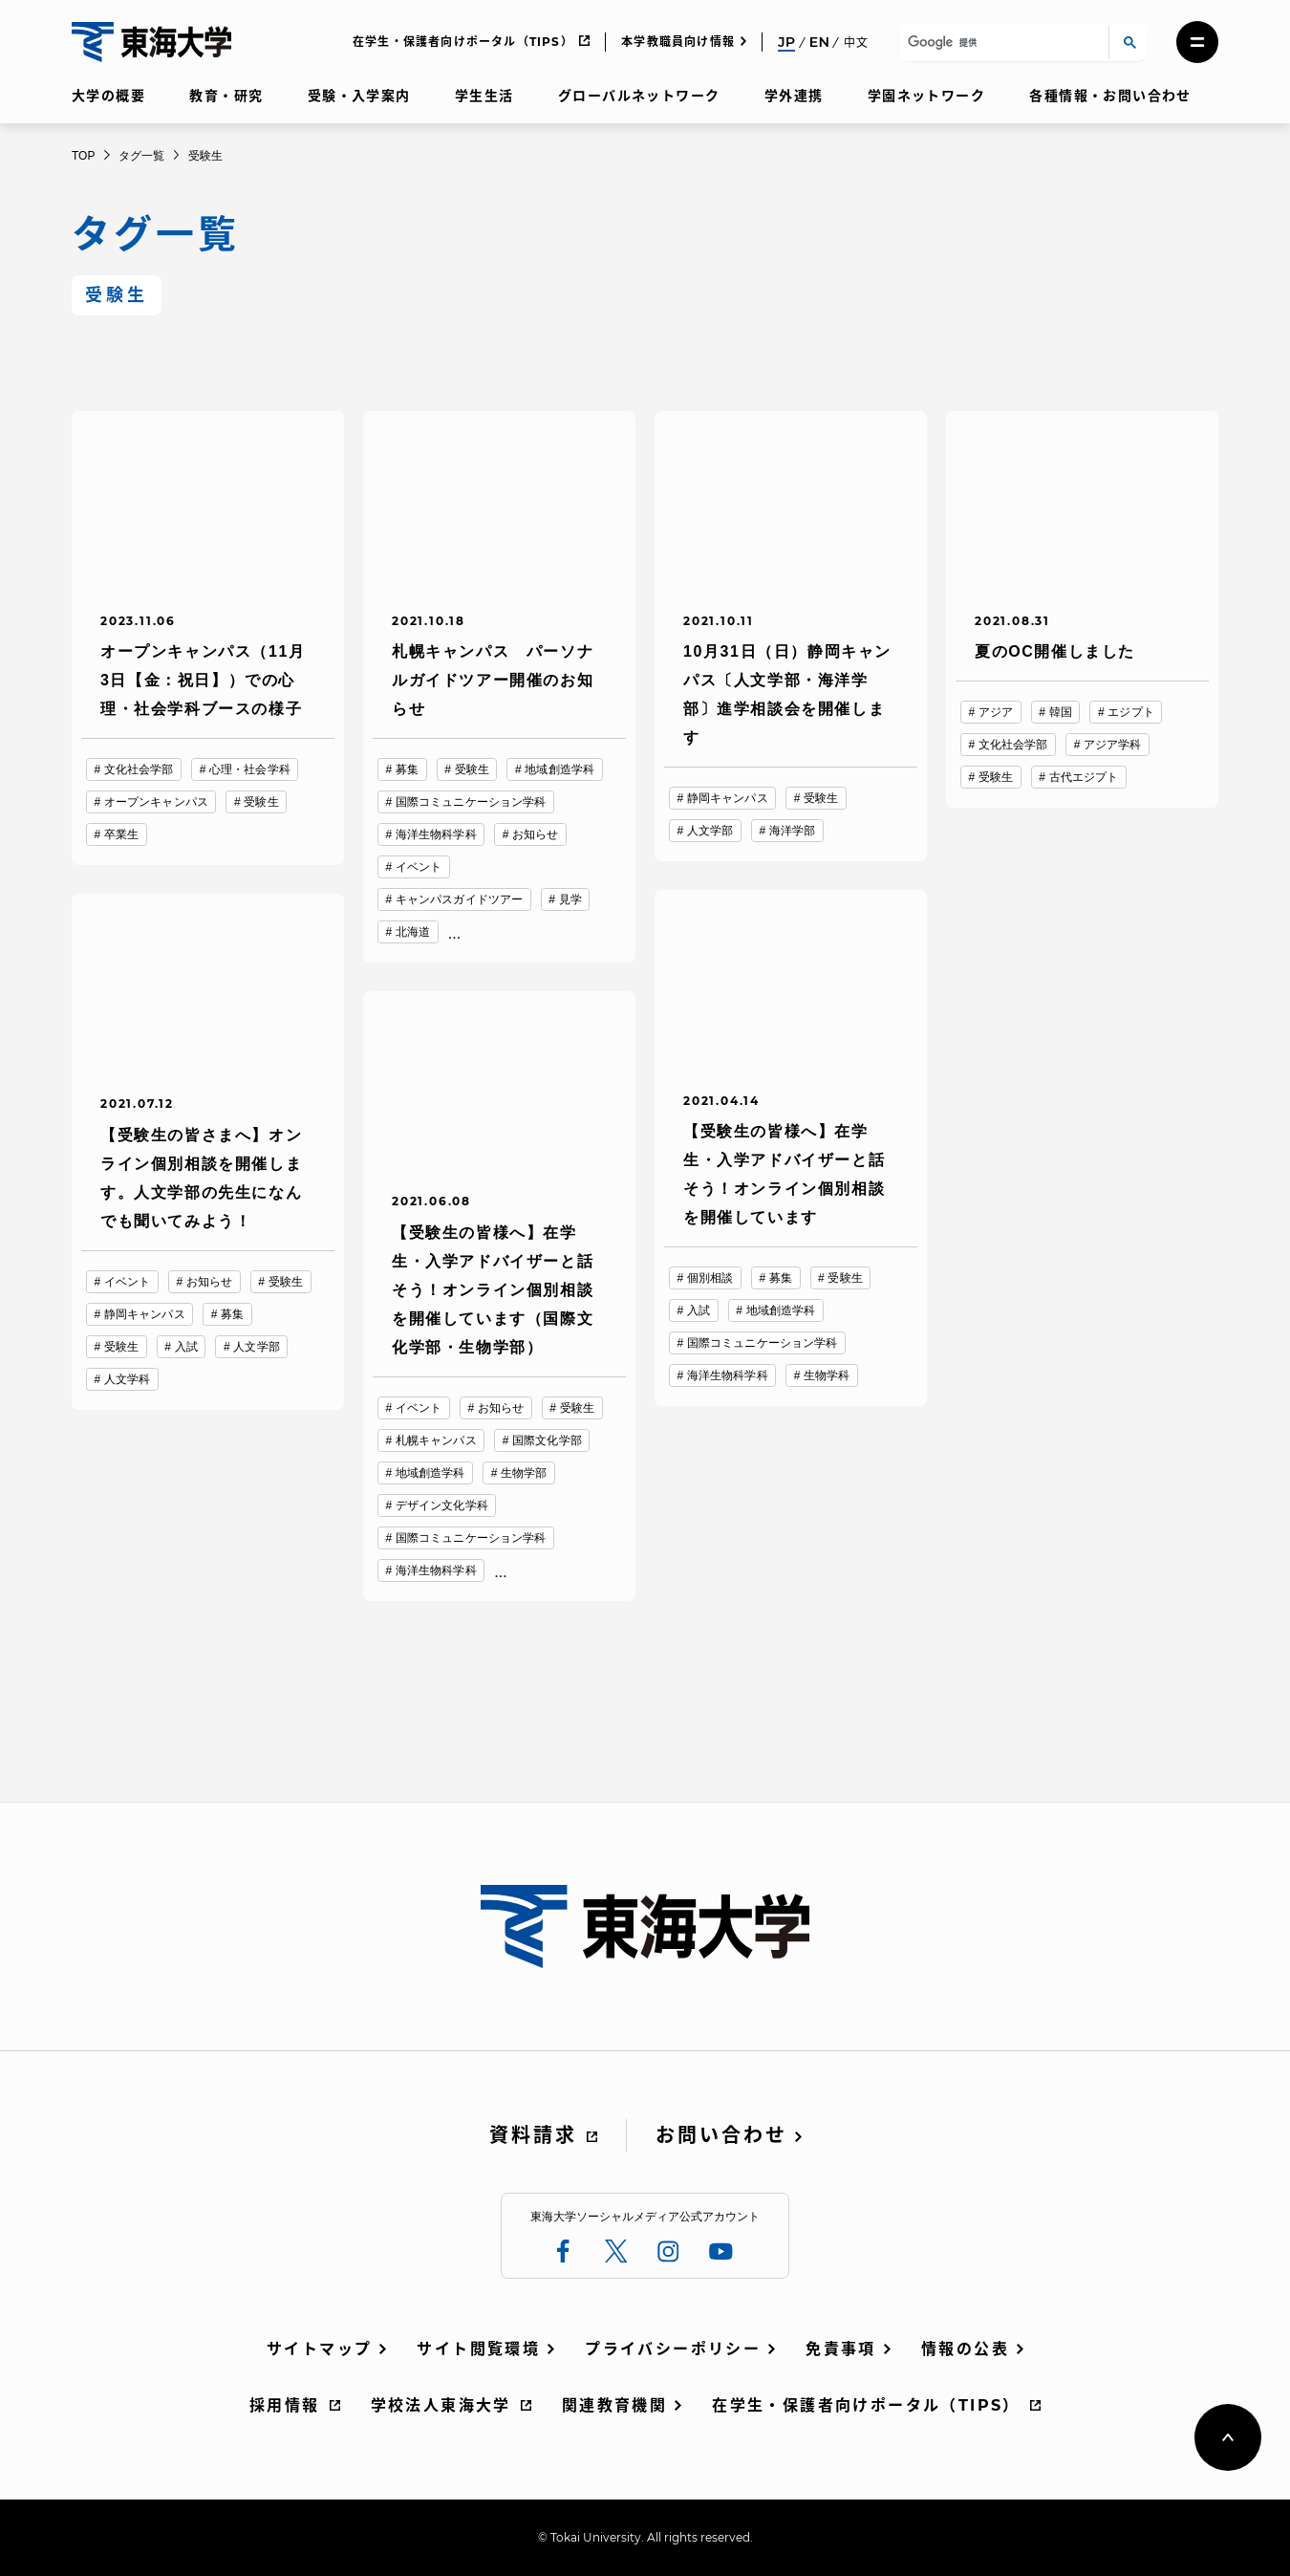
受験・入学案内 (359, 95)
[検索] (1001, 42)
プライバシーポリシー (673, 2349)
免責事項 (841, 2349)
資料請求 (533, 2135)
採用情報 (284, 2405)
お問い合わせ (721, 2135)
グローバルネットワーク (639, 95)
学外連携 (794, 95)
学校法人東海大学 (441, 2405)
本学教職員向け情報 (678, 41)
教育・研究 (226, 95)
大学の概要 (108, 95)
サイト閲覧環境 (478, 2349)
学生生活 (484, 95)
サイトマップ (319, 2349)
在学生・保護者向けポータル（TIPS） (463, 41)
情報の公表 (965, 2349)
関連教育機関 (614, 2405)
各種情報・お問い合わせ (1110, 95)
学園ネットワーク (926, 95)
